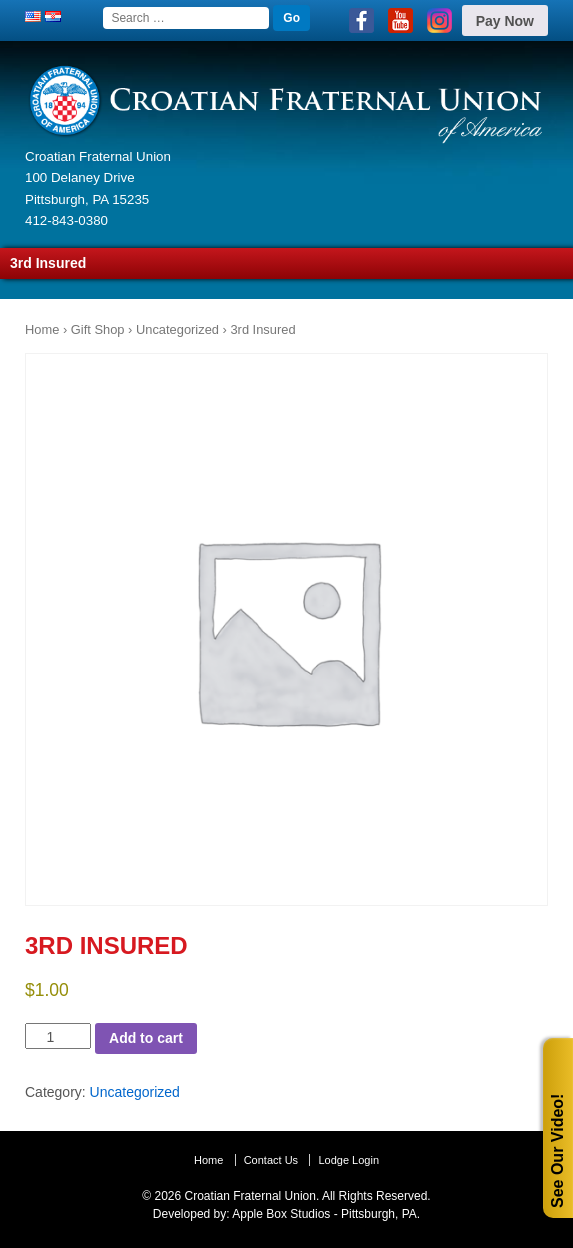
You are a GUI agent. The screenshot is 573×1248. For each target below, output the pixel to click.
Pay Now (505, 21)
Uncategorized (177, 329)
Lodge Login (348, 1160)
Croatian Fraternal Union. (250, 1196)
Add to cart (146, 1038)
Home (42, 329)
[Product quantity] (58, 1036)
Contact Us (271, 1160)
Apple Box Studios (281, 1214)
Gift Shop (98, 329)
